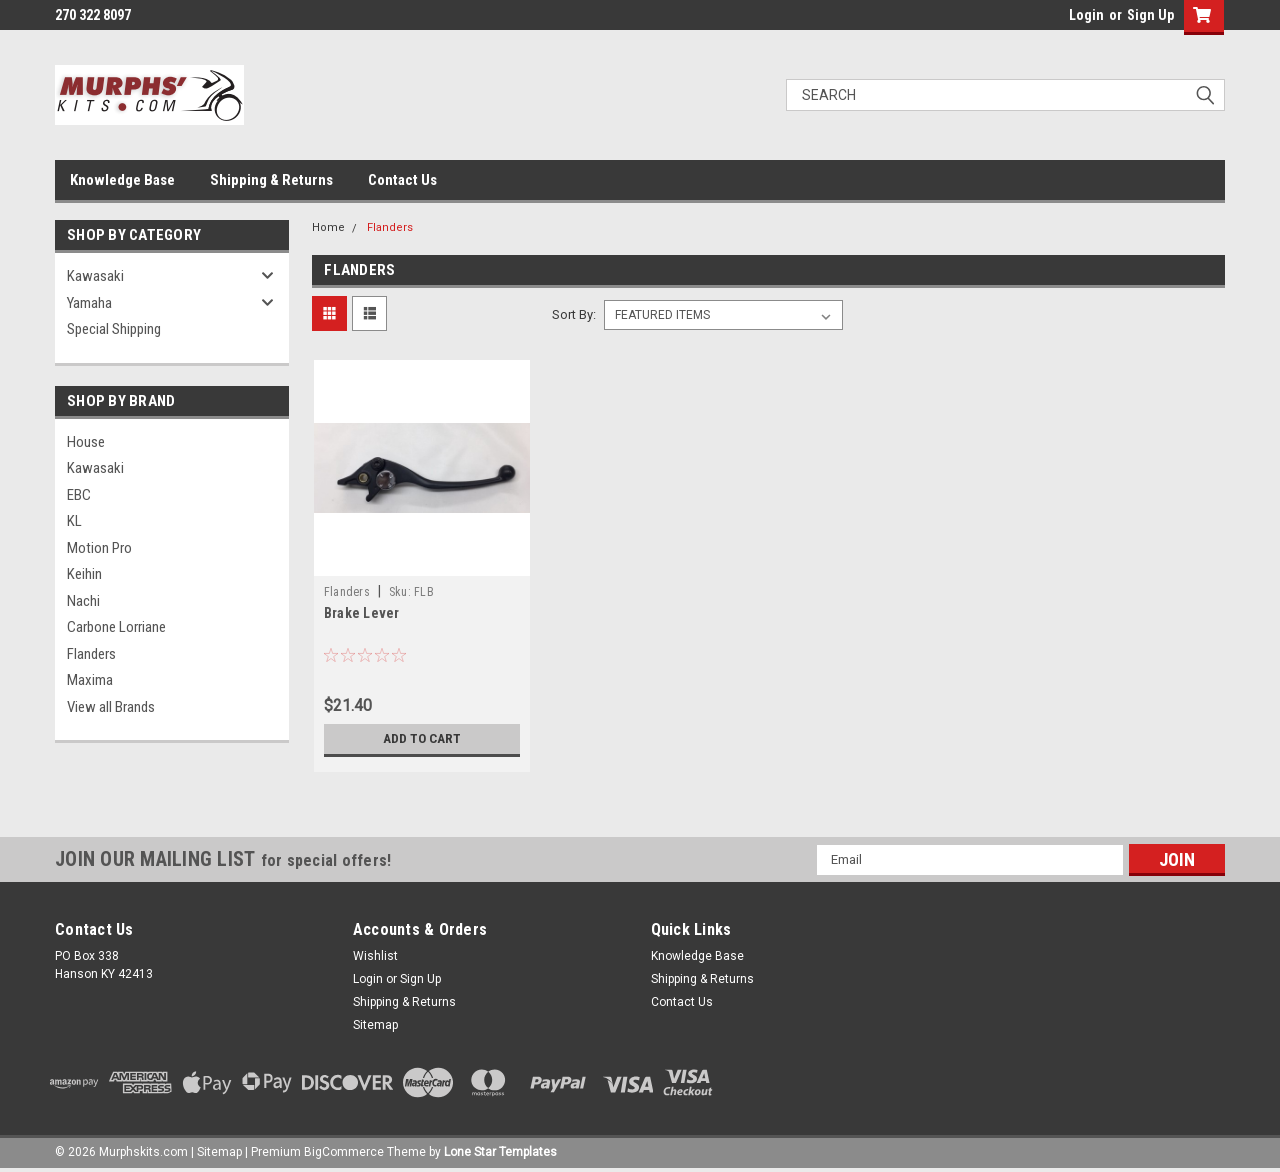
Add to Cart (421, 739)
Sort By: (574, 314)
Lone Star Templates (500, 1152)
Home (328, 227)
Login (1086, 15)
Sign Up (1150, 15)
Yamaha (89, 303)
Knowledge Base (122, 180)
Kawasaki (95, 276)
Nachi (83, 601)
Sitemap (375, 1025)
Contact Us (402, 180)
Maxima (90, 680)
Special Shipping (114, 329)
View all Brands (111, 707)
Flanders (91, 654)
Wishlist (375, 956)
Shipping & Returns (271, 180)
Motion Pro (99, 548)
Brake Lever (362, 613)
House (86, 442)
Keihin (84, 574)
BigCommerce (344, 1152)
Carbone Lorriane (116, 627)
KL (74, 521)
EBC (79, 495)
